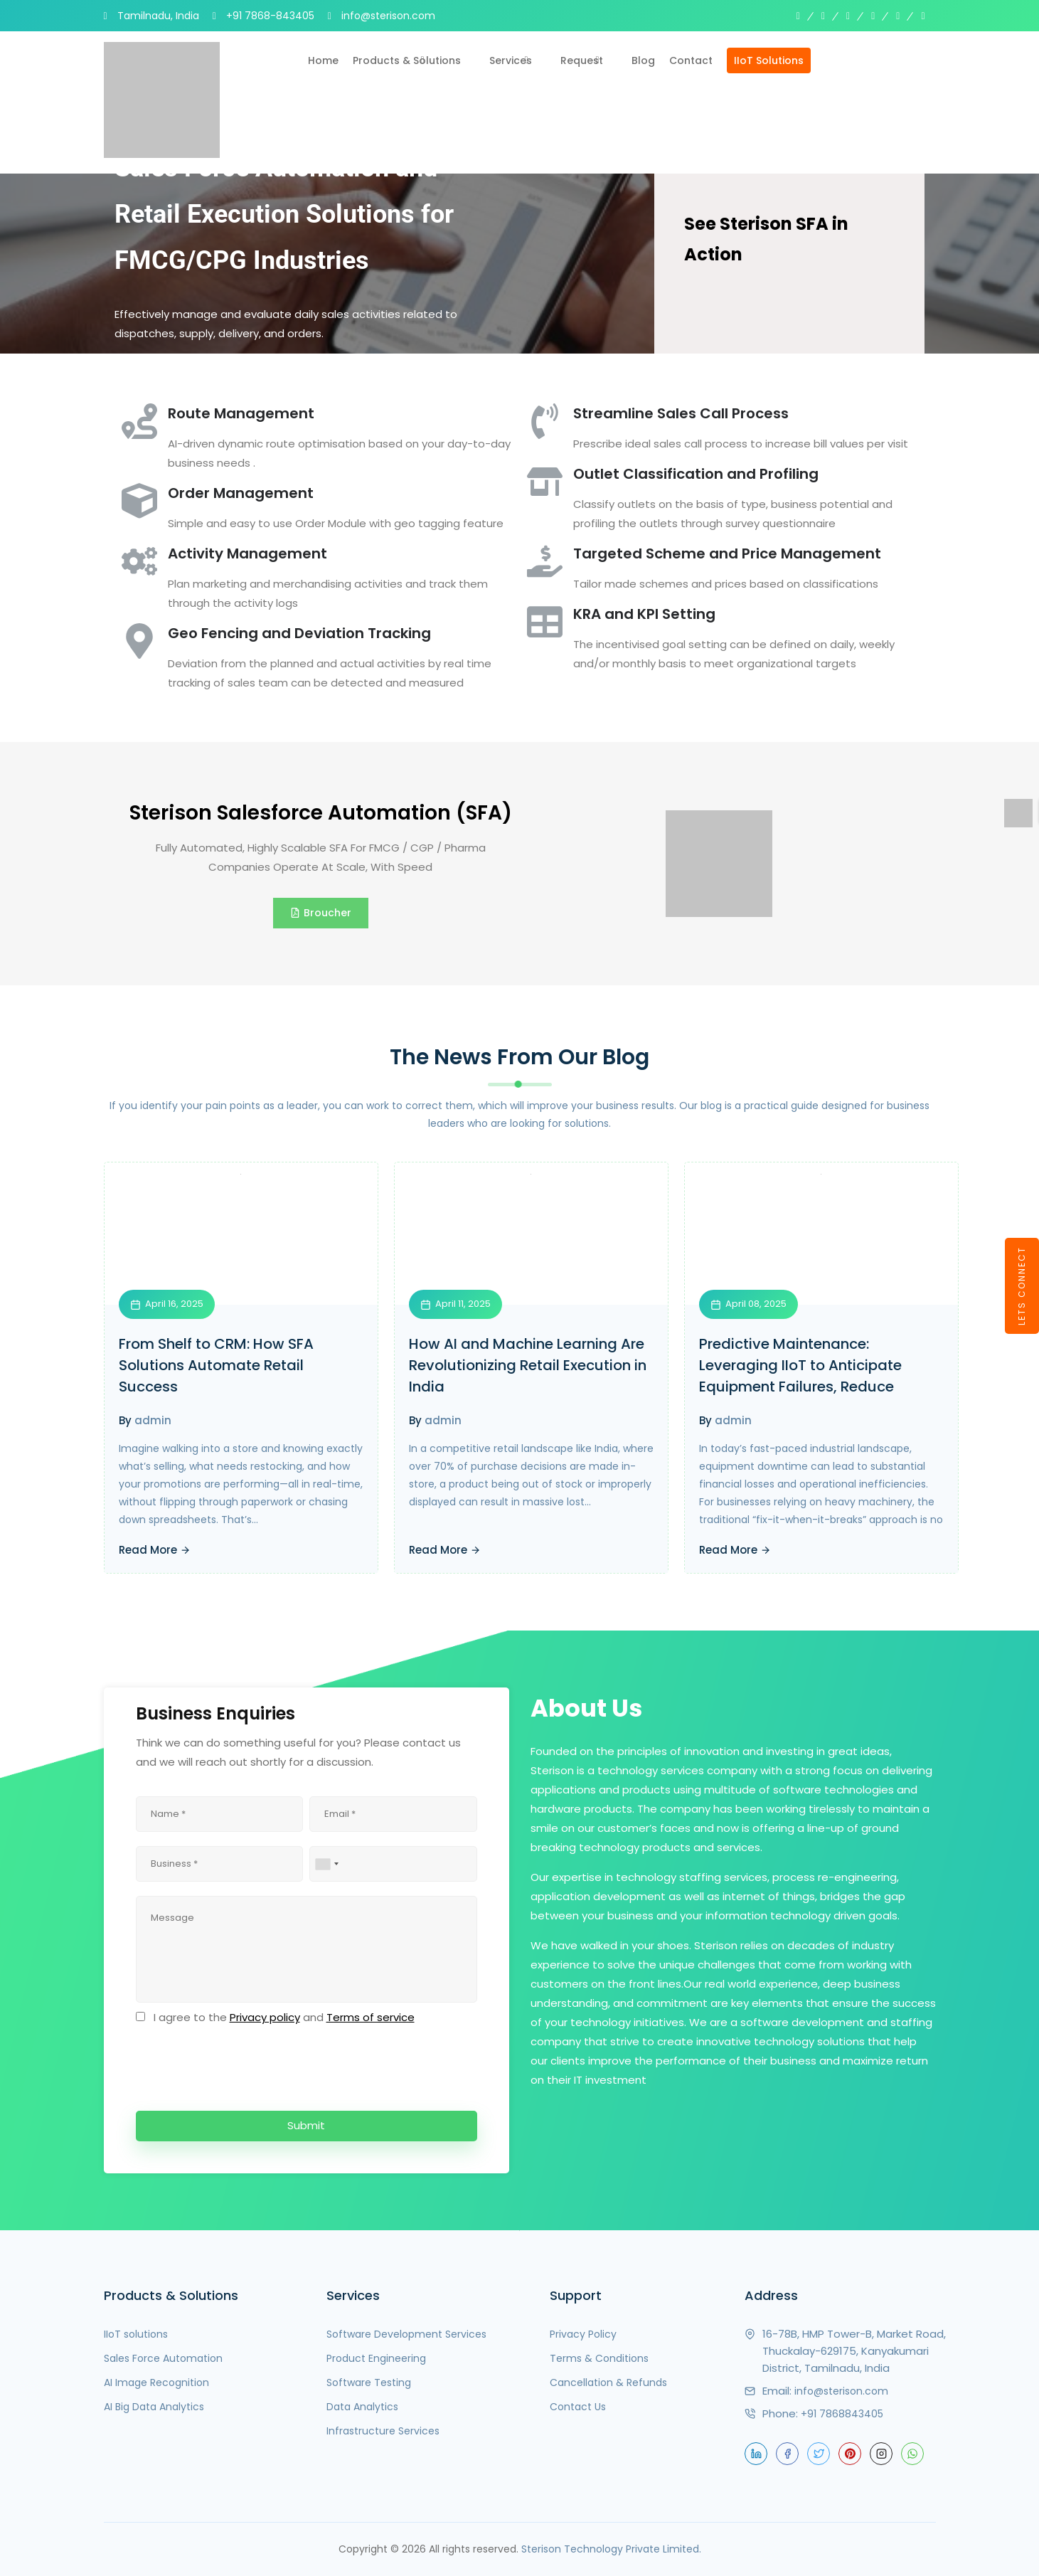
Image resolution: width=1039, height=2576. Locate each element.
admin (152, 1420)
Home (323, 60)
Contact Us (578, 2407)
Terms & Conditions (599, 2358)
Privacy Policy (583, 2334)
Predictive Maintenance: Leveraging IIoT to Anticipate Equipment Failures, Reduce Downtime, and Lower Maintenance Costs (800, 1386)
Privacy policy (265, 2017)
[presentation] (244, 2065)
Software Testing (368, 2382)
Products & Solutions (407, 60)
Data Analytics (362, 2407)
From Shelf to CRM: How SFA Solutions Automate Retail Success (216, 1365)
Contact (691, 60)
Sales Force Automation (163, 2358)
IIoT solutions (136, 2334)
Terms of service (370, 2017)
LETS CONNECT (1022, 1285)
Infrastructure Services (382, 2431)
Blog (643, 60)
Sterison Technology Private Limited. (611, 2549)
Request (581, 60)
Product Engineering (376, 2358)
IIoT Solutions (769, 60)
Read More (155, 1549)
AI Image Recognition (156, 2382)
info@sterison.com (841, 2391)
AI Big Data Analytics (154, 2407)
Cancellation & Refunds (608, 2382)
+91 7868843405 (842, 2414)
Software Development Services (406, 2334)
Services (510, 60)
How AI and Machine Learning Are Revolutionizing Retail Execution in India (527, 1365)
